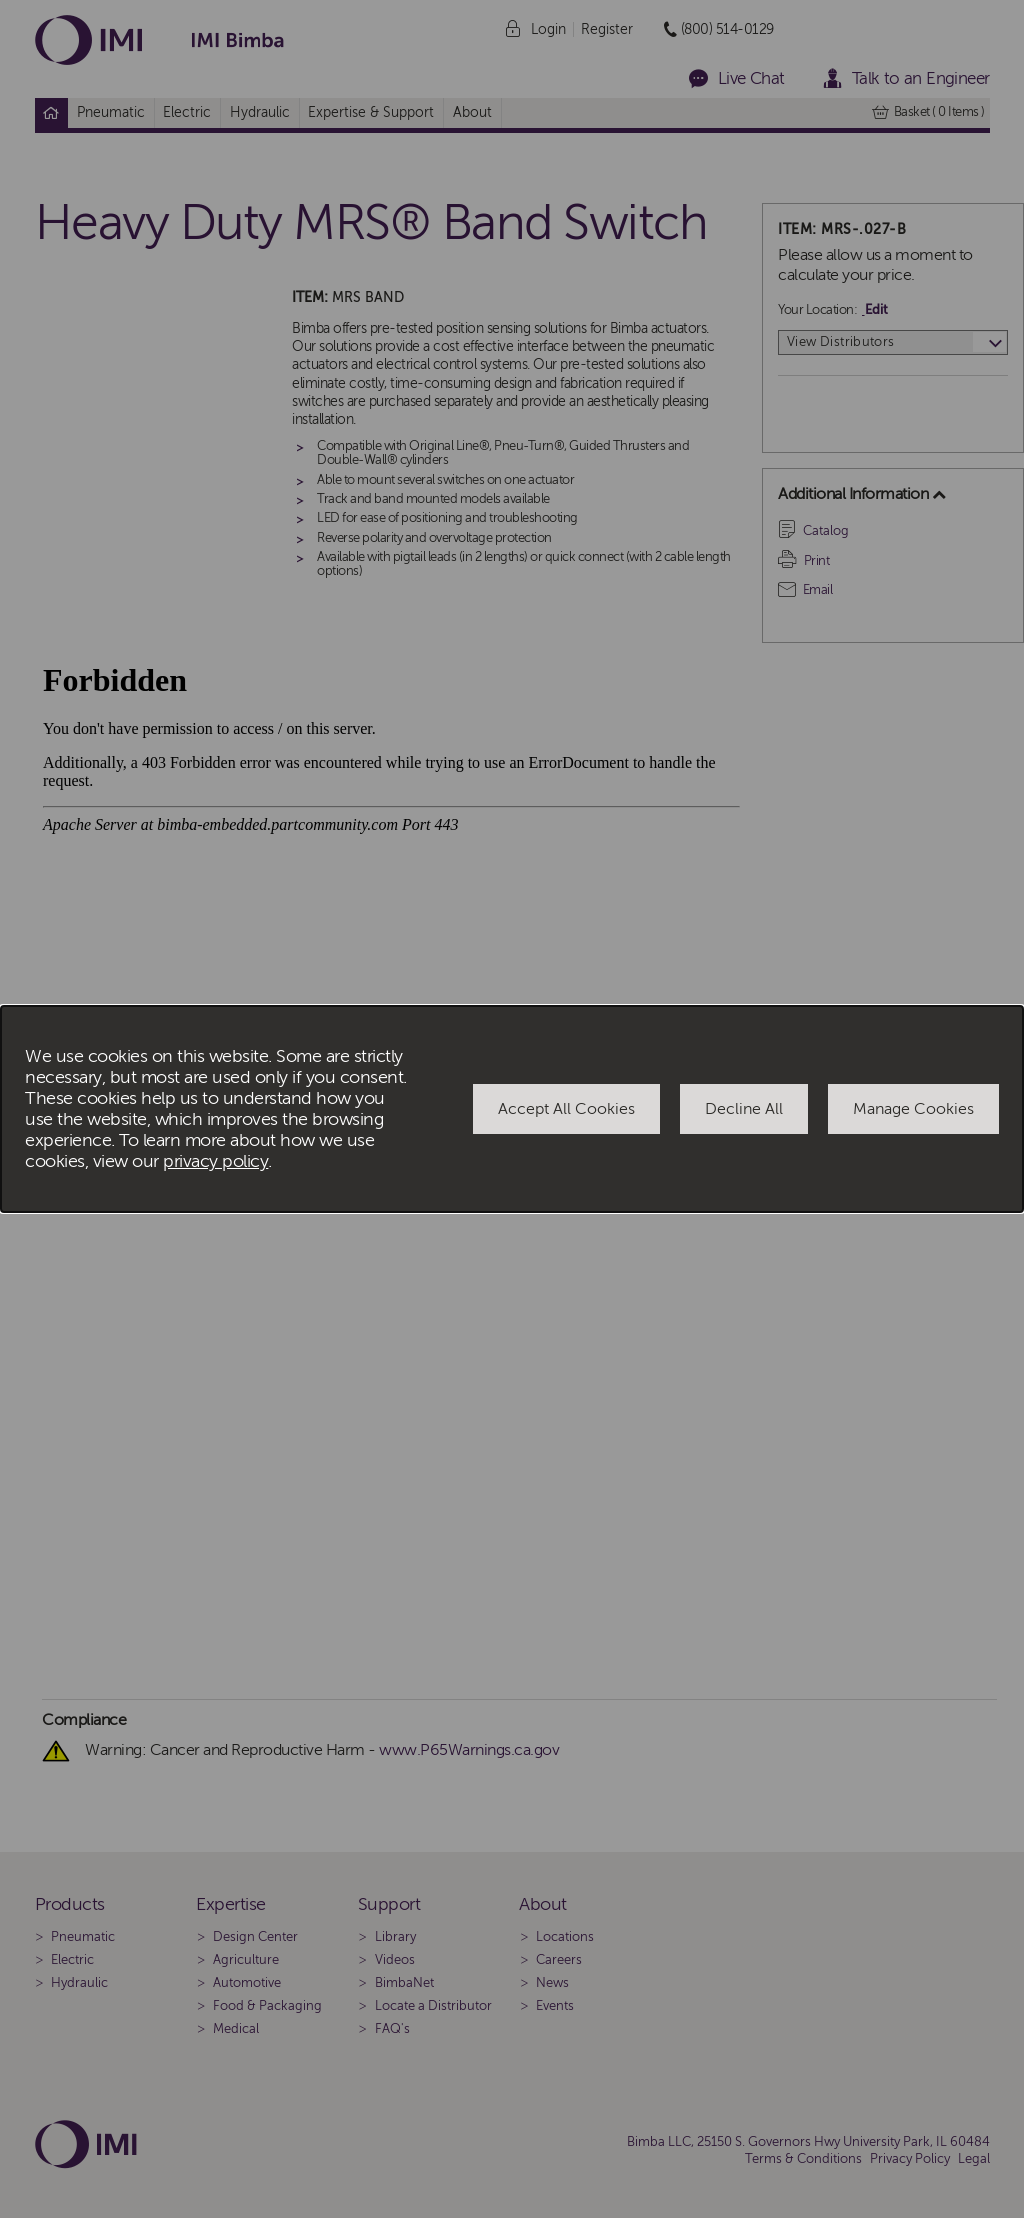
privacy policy (215, 1161)
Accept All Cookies (566, 1109)
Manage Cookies (913, 1109)
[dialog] (512, 1109)
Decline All (744, 1109)
